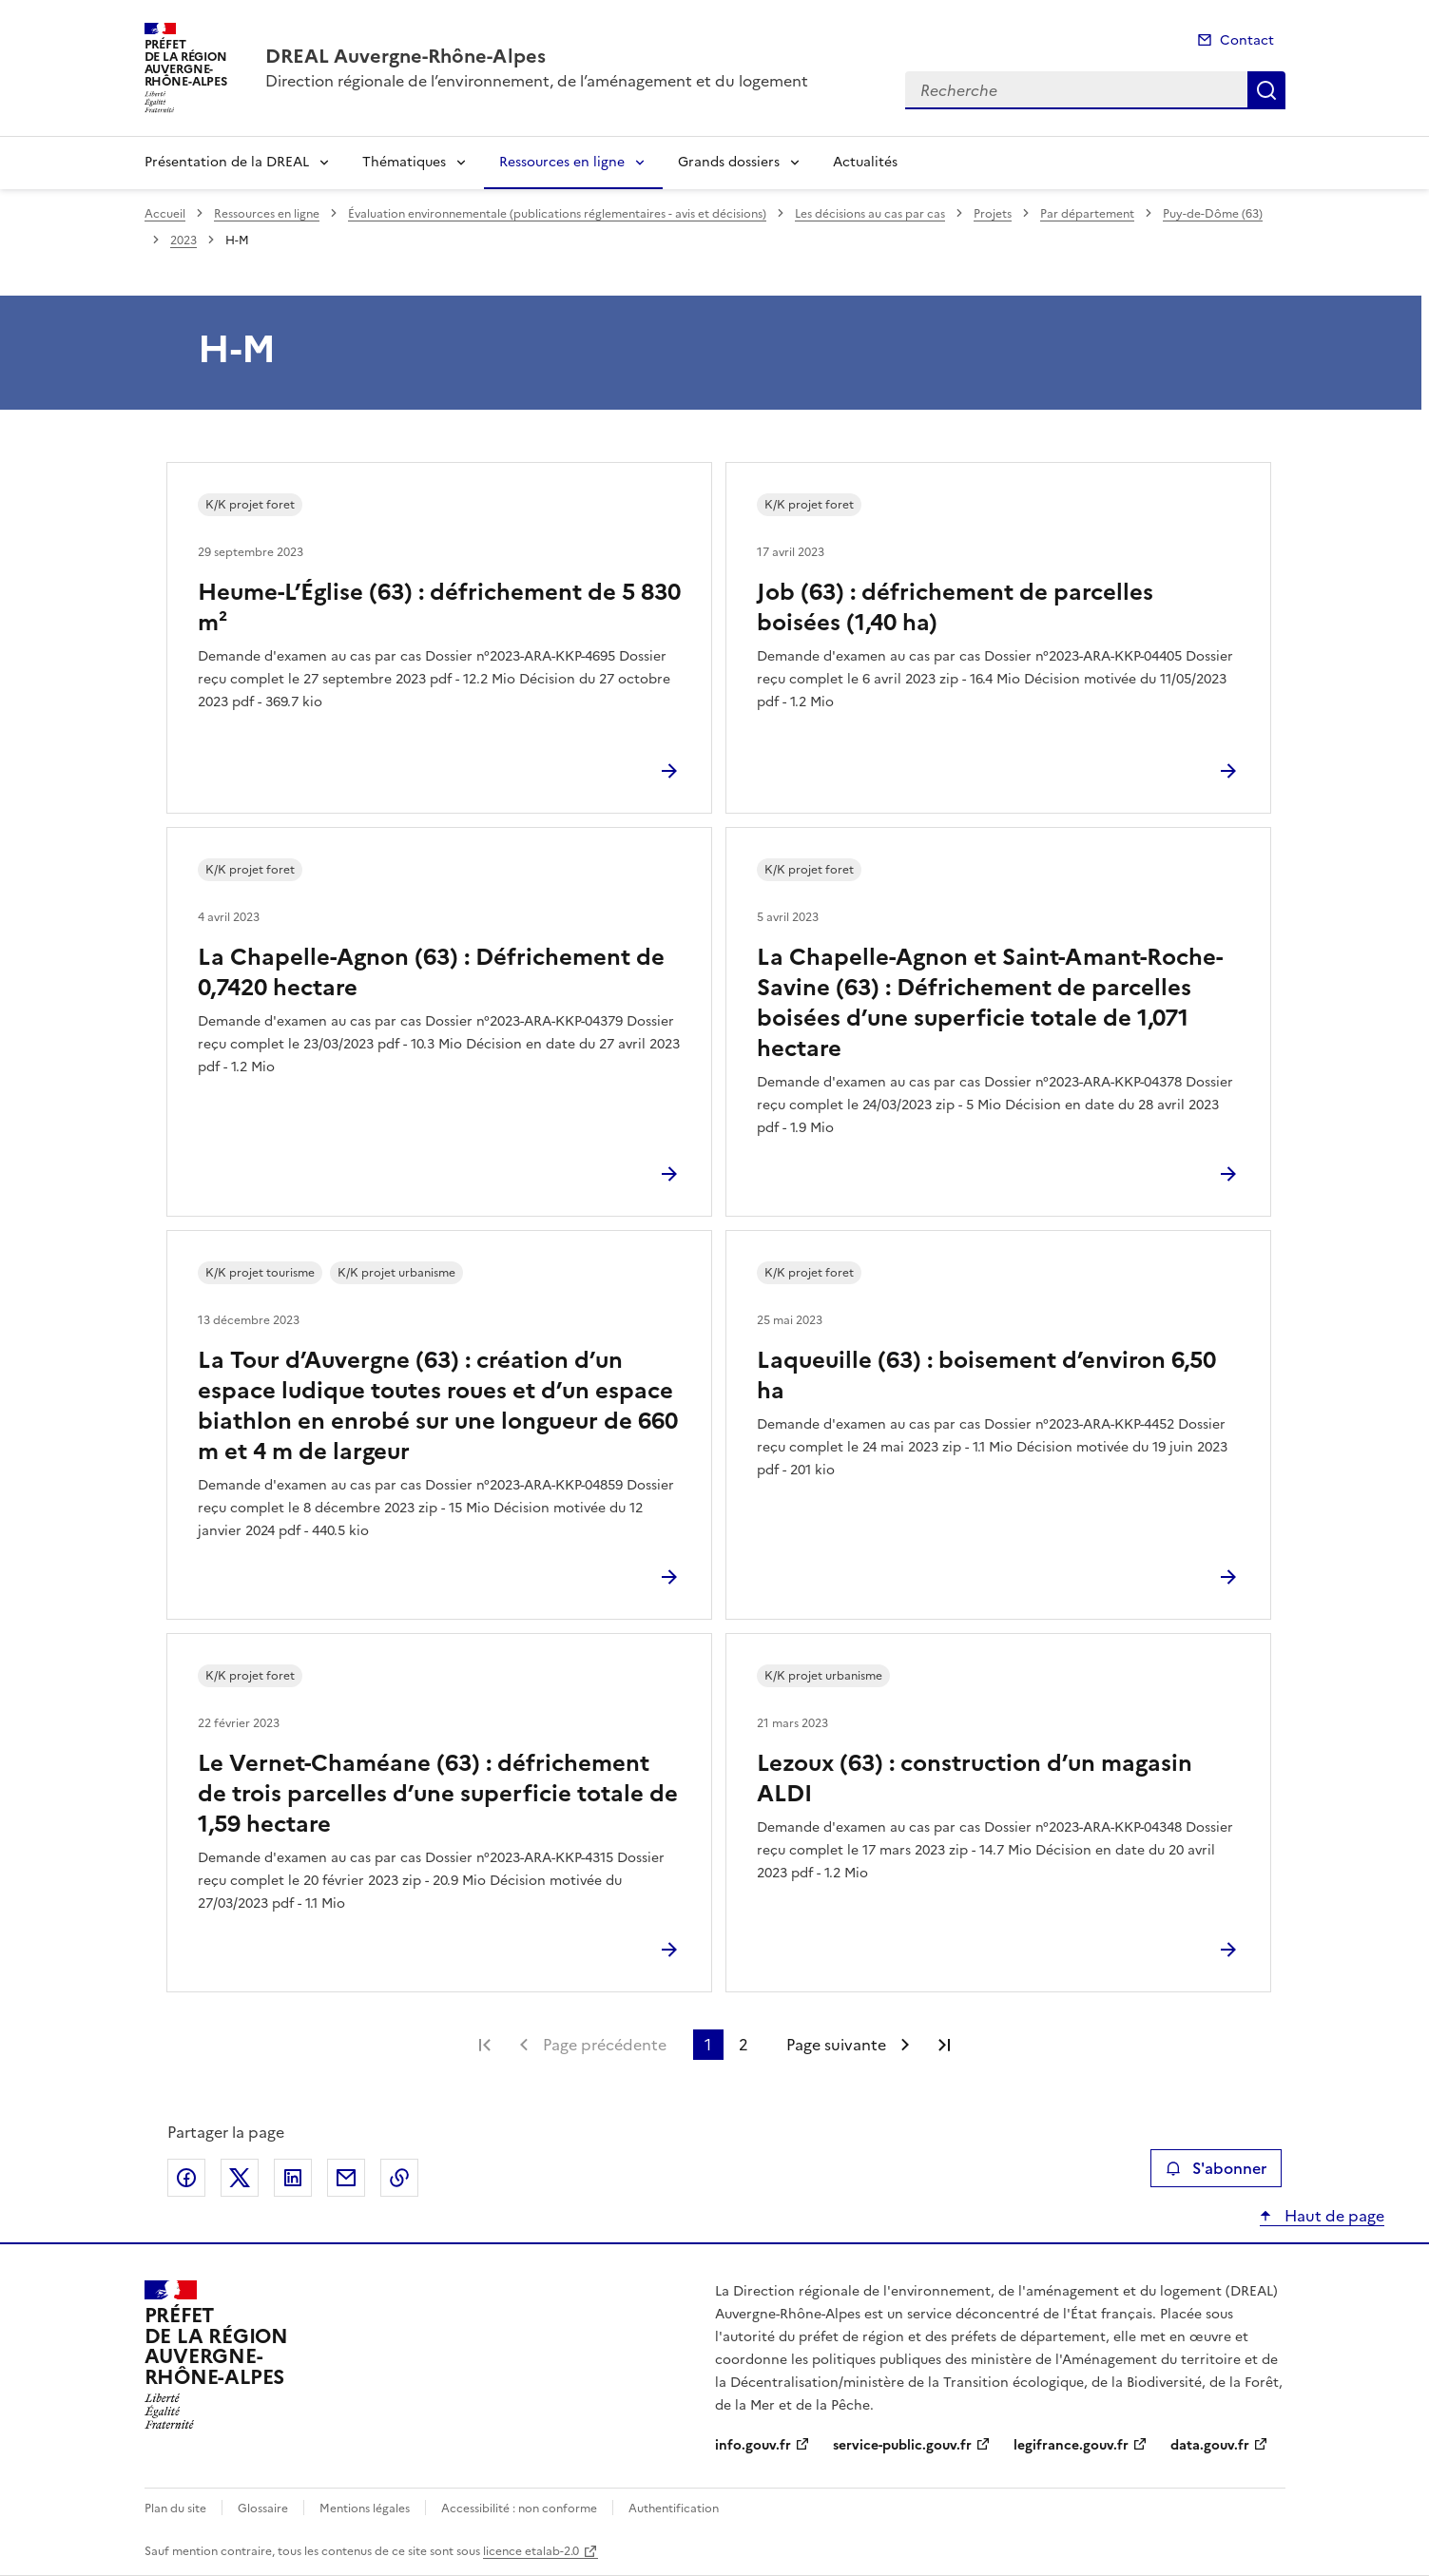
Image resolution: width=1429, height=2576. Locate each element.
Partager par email (346, 2178)
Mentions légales (364, 2508)
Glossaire (263, 2508)
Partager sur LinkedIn (293, 2178)
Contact (1247, 40)
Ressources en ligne (562, 162)
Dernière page (944, 2044)
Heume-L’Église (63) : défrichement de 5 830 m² (439, 607)
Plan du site (175, 2508)
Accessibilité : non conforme (519, 2508)
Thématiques (404, 162)
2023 (183, 240)
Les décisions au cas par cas (870, 213)
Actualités (865, 162)
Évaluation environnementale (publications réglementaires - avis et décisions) (557, 213)
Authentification (673, 2508)
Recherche (1266, 90)
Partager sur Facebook (186, 2178)
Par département (1087, 213)
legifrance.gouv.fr (1071, 2445)
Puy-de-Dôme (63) (1213, 213)
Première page (485, 2044)
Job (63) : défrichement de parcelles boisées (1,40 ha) (955, 607)
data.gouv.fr (1209, 2445)
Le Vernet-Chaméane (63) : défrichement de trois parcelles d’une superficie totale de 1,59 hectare (438, 1793)
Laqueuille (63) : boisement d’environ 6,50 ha (986, 1375)
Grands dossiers (729, 162)
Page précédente (604, 2044)
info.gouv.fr (753, 2445)
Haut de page (1332, 2215)
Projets (993, 213)
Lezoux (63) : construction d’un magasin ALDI (974, 1778)
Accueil (165, 213)
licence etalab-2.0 (531, 2551)
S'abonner (1215, 2168)
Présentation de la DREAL (227, 162)
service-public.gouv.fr (902, 2445)
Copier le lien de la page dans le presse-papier (399, 2178)
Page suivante (836, 2044)
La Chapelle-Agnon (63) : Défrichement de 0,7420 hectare (431, 972)
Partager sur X (240, 2178)
